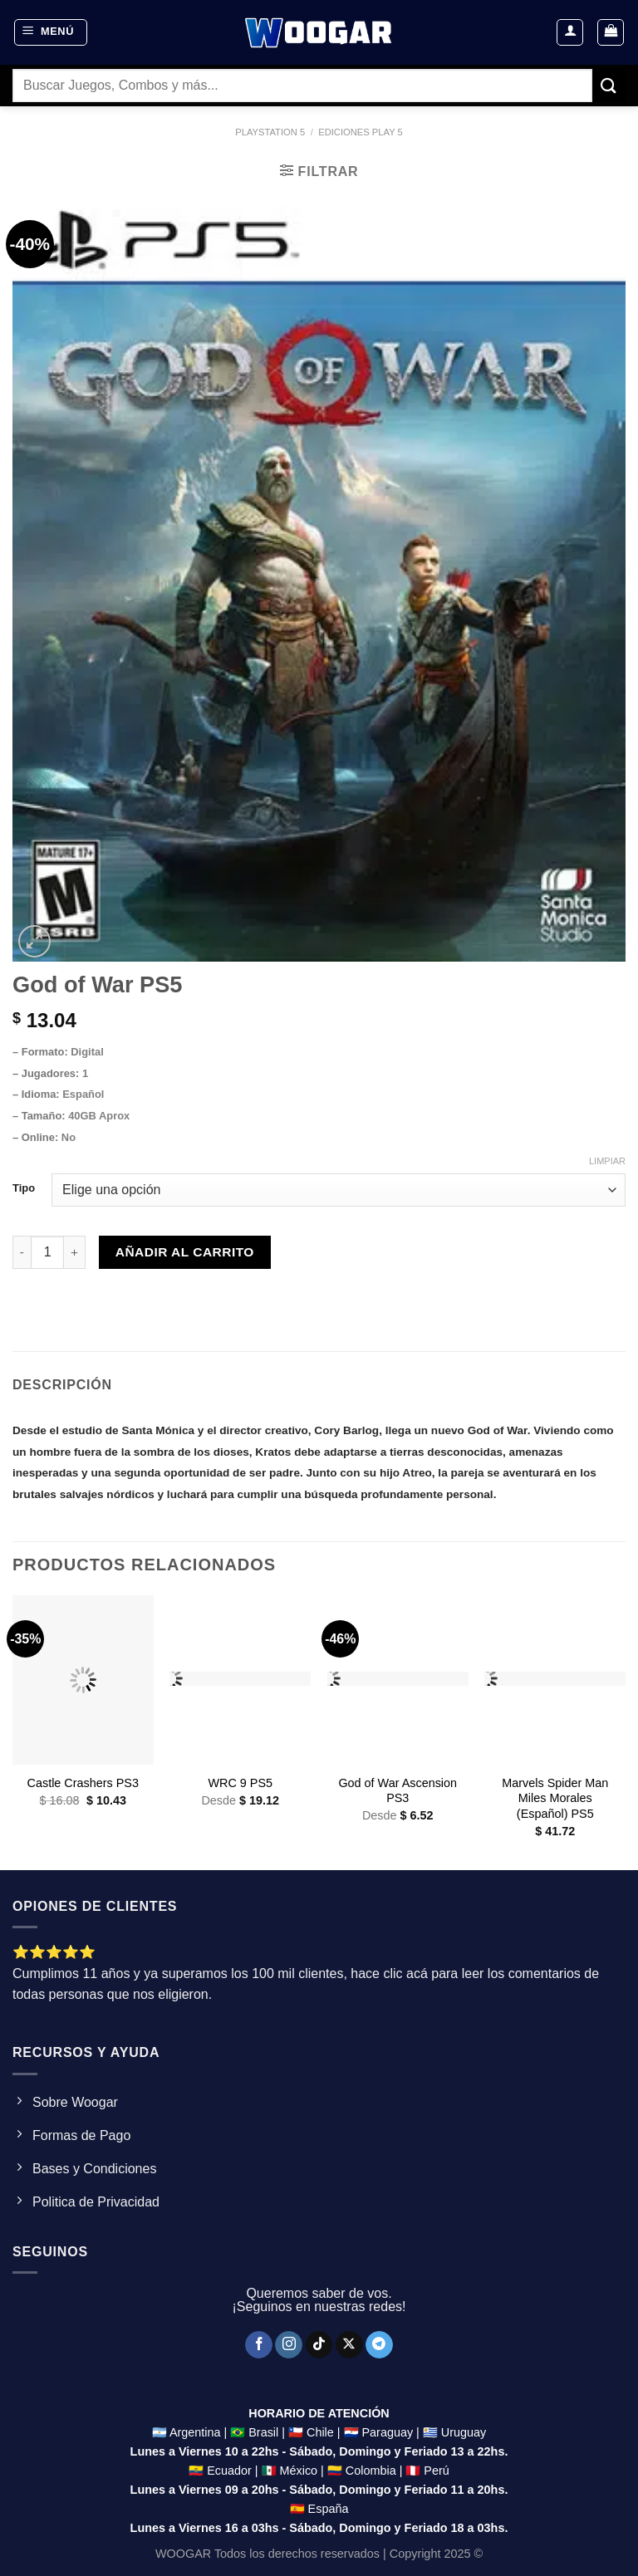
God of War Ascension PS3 (397, 1790)
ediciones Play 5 (360, 132)
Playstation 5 (270, 132)
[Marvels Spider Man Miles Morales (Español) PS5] (555, 1680)
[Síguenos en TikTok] (319, 2345)
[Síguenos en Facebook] (258, 2345)
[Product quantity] (47, 1252)
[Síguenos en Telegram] (379, 2345)
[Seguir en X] (349, 2345)
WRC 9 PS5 (240, 1783)
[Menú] (50, 32)
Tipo (23, 1188)
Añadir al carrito (184, 1252)
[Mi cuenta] (570, 32)
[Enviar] (609, 85)
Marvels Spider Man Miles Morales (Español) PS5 (555, 1798)
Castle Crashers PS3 (83, 1783)
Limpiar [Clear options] (607, 1161)
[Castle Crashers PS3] (83, 1680)
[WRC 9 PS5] (240, 1680)
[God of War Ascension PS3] (398, 1680)
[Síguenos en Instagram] (288, 2345)
